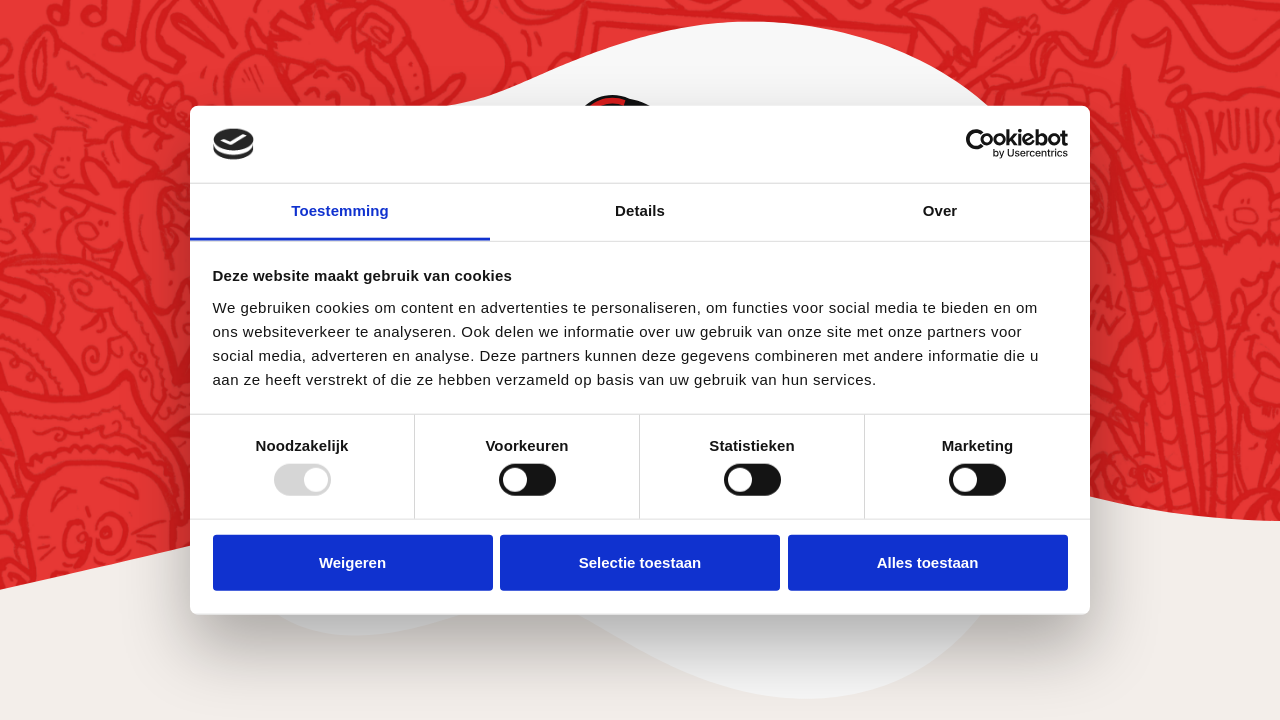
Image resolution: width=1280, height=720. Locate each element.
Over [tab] (940, 210)
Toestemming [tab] (340, 210)
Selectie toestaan (640, 561)
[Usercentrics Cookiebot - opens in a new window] (980, 144)
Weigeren (352, 561)
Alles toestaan (928, 561)
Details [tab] (640, 210)
